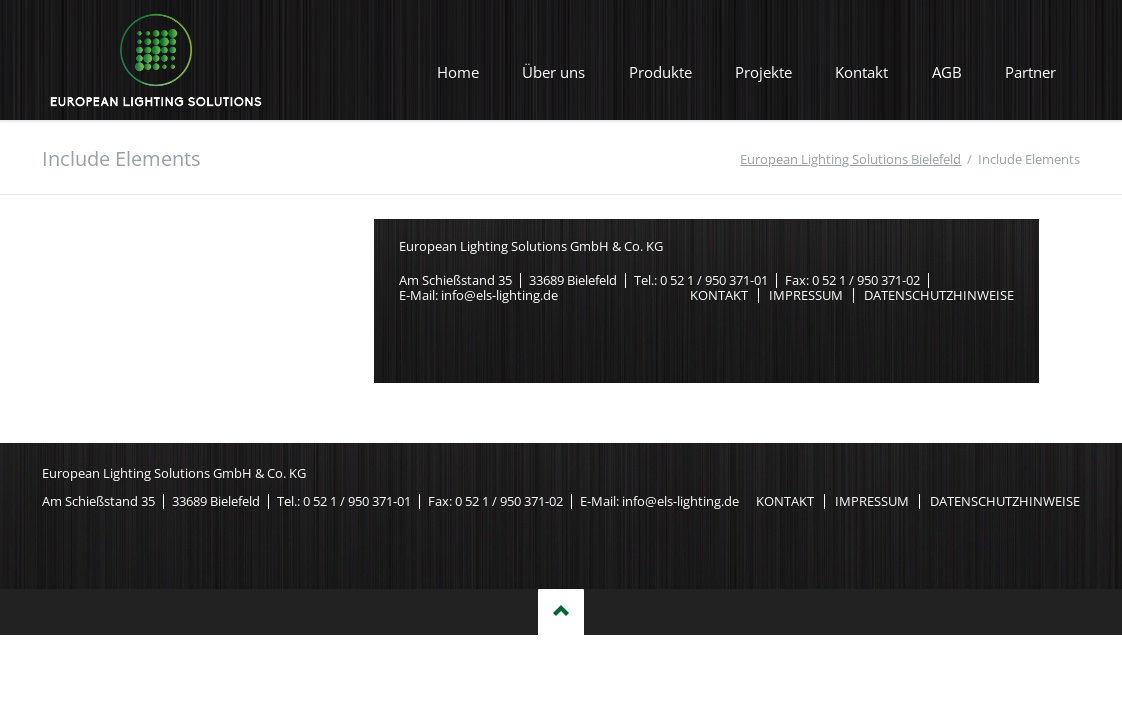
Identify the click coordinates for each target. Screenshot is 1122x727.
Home (458, 72)
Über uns (553, 72)
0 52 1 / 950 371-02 (866, 280)
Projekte (763, 72)
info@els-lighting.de (499, 295)
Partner (1030, 72)
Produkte (660, 72)
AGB (947, 72)
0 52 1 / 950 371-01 (714, 280)
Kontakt (861, 72)
